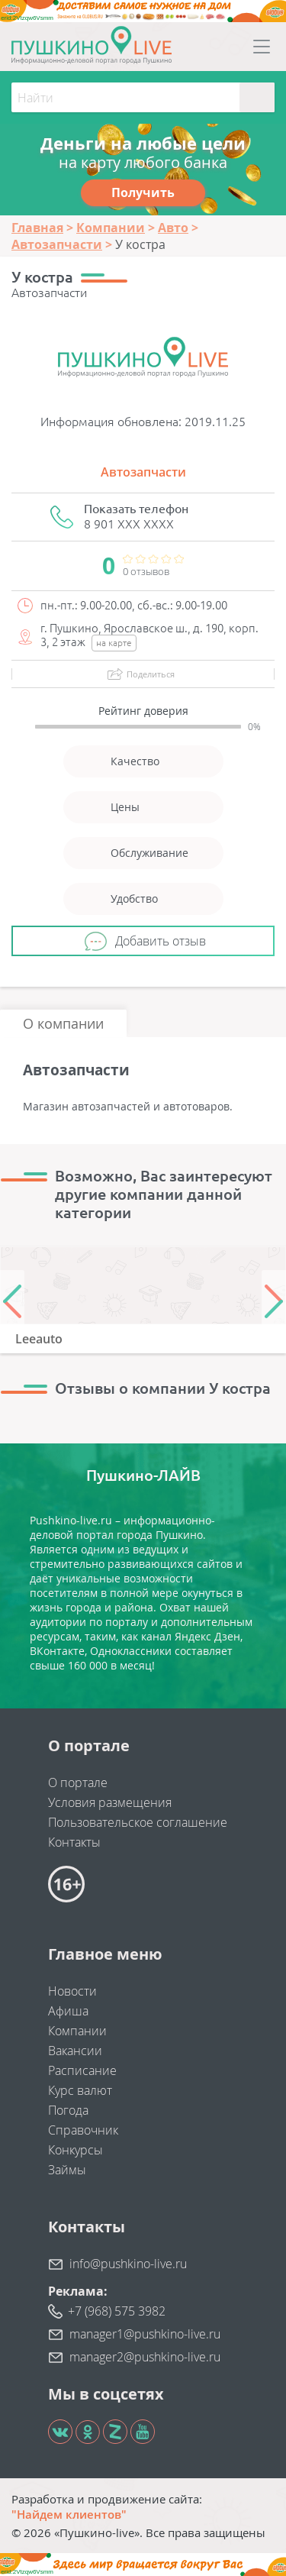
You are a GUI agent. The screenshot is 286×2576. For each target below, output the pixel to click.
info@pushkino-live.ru (128, 2263)
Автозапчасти (143, 472)
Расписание (82, 2070)
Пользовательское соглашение (137, 1822)
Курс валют (80, 2090)
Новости (72, 1991)
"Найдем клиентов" (69, 2514)
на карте (114, 643)
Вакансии (75, 2050)
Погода (68, 2110)
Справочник (83, 2130)
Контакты (74, 1842)
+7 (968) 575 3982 (116, 2311)
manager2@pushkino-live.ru (144, 2356)
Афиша (68, 2010)
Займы (67, 2169)
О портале (78, 1782)
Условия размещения (110, 1802)
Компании (77, 2030)
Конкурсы (75, 2149)
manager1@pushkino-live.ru (144, 2334)
